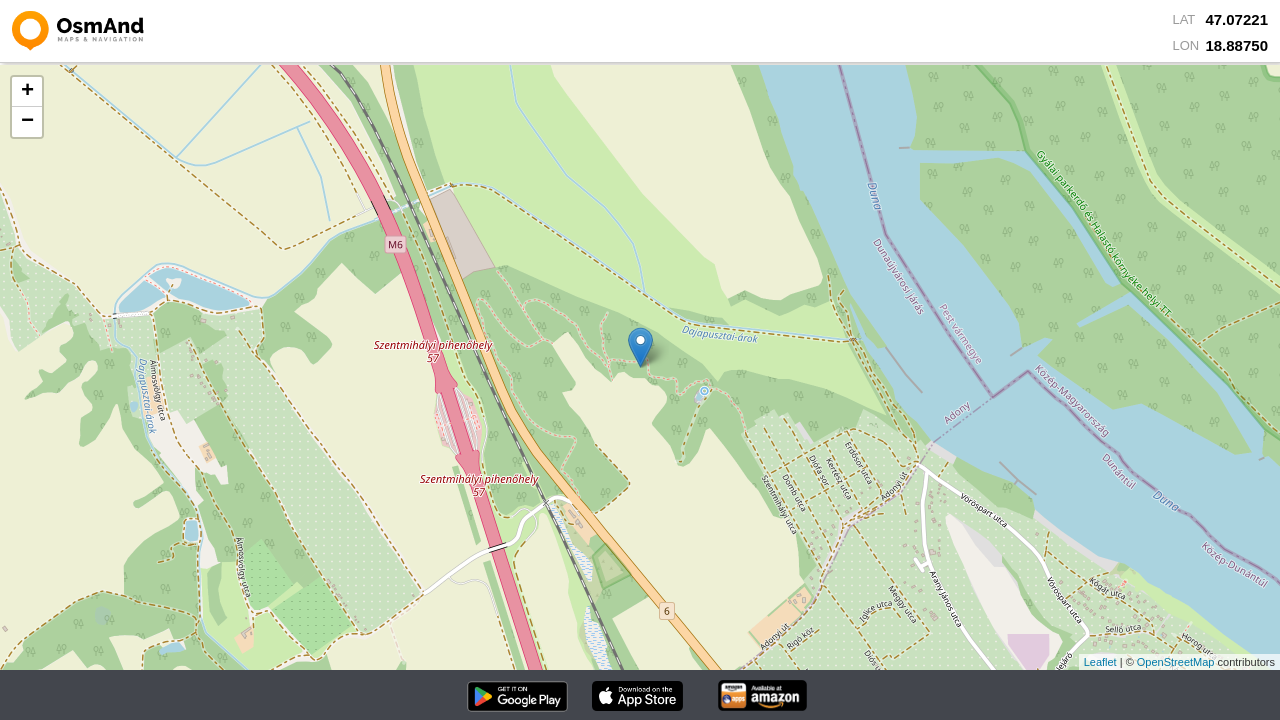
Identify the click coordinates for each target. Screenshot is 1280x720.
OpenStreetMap (1176, 662)
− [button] (27, 122)
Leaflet (1100, 662)
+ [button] (27, 92)
